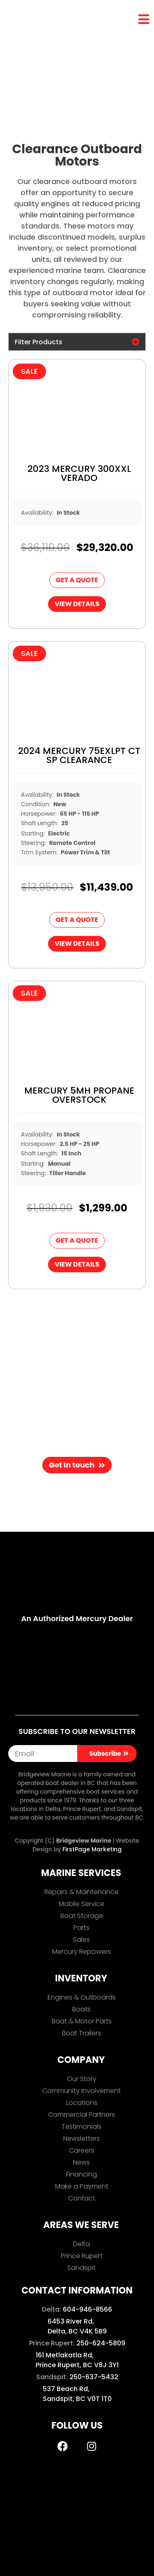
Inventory (43, 58)
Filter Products (38, 342)
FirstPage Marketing (92, 1849)
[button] (77, 341)
